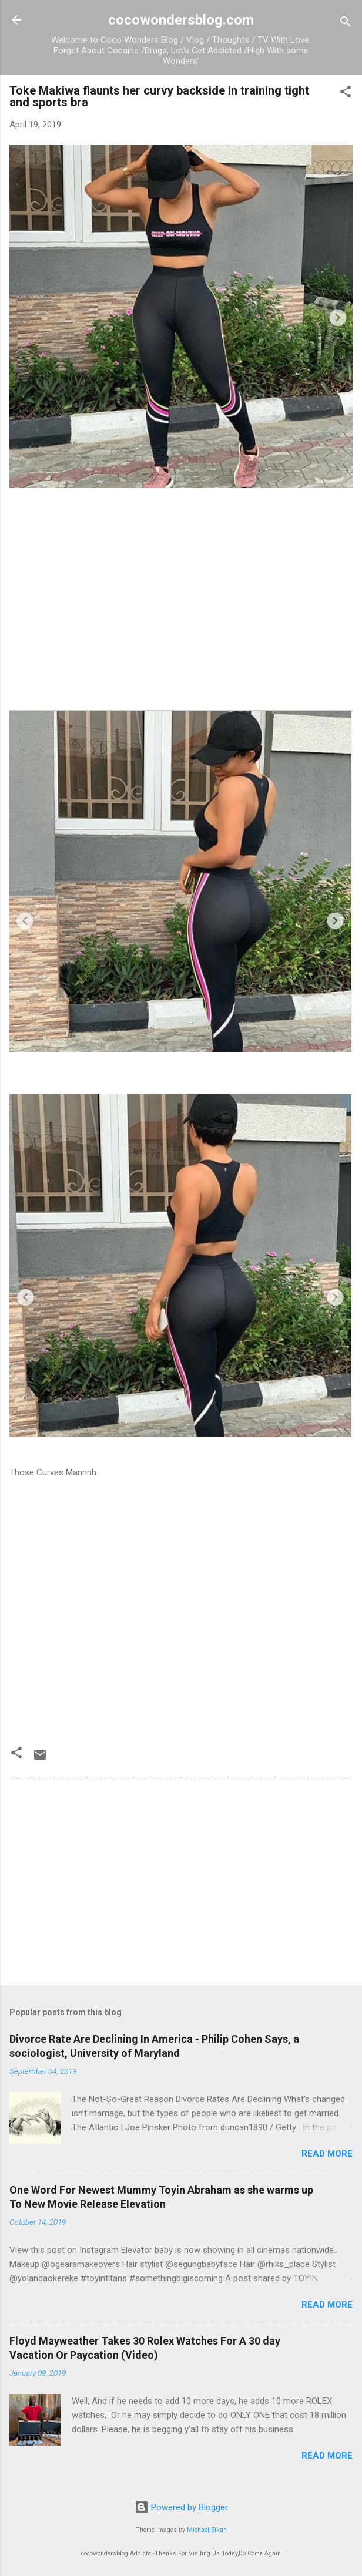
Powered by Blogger (181, 2507)
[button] (345, 94)
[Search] (345, 24)
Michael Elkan (207, 2530)
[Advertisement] (181, 626)
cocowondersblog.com (181, 20)
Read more (327, 2153)
